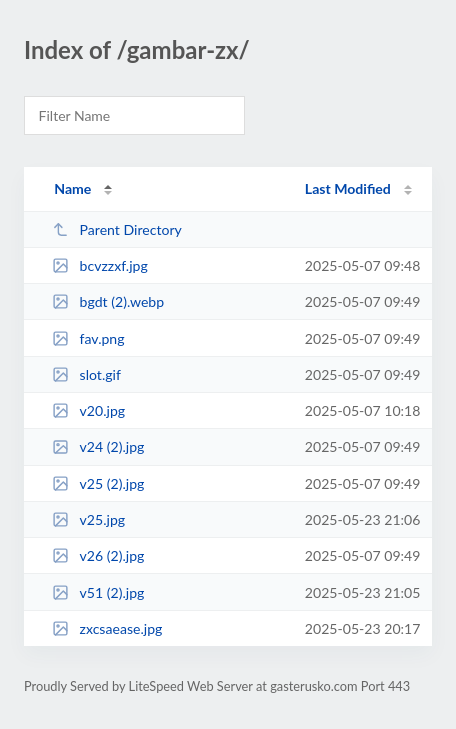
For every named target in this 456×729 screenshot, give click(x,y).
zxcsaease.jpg (107, 628)
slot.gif (86, 374)
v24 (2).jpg (98, 446)
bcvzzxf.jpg (100, 265)
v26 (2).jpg (98, 555)
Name (72, 188)
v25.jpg (88, 519)
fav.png (88, 338)
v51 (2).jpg (98, 592)
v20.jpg (88, 410)
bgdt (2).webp (108, 301)
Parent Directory (117, 229)
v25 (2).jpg (98, 483)
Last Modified (348, 188)
